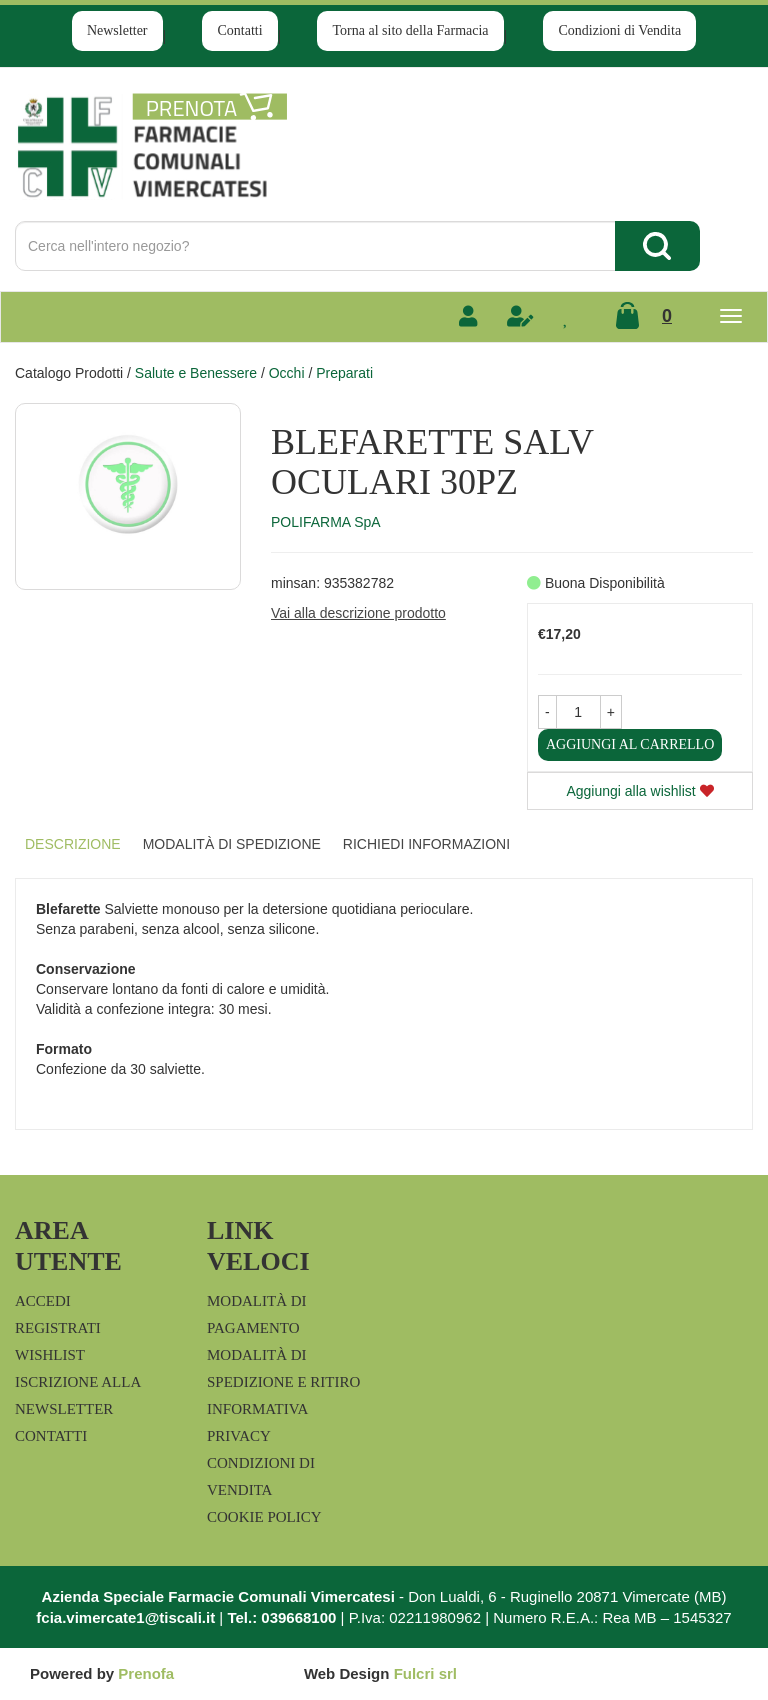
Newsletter (117, 30)
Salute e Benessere (196, 373)
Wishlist (50, 1355)
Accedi (43, 1301)
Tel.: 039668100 (281, 1617)
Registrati (58, 1328)
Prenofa (146, 1673)
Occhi (287, 373)
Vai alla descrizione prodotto (358, 613)
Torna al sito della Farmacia (410, 30)
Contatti (239, 30)
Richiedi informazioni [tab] (426, 844)
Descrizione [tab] (73, 844)
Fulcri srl (425, 1673)
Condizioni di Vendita (619, 30)
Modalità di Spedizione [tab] (232, 844)
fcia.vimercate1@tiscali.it (125, 1617)
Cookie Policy (264, 1517)
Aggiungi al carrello (630, 744)
